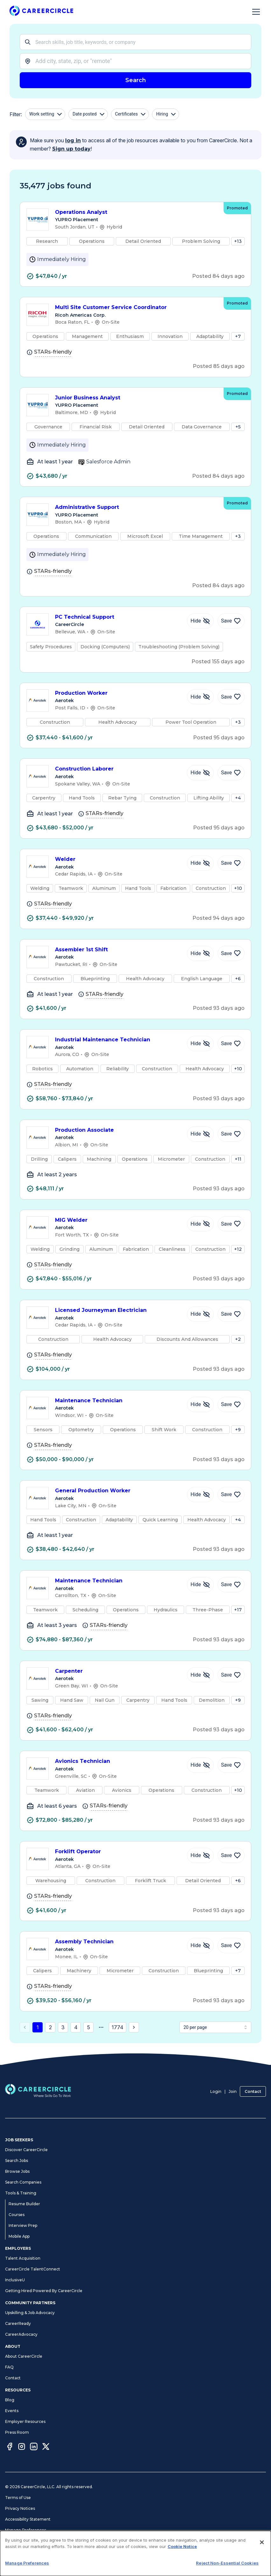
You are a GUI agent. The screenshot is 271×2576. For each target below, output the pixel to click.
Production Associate (118, 1130)
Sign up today (71, 149)
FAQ (9, 2367)
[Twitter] (45, 2447)
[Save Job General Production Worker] (231, 1494)
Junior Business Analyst (136, 398)
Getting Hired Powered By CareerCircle (43, 2290)
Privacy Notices (20, 2508)
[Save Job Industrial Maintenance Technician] (231, 1043)
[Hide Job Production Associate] (200, 1134)
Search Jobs (16, 2160)
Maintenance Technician (118, 1401)
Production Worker (118, 693)
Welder (118, 859)
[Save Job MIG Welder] (231, 1224)
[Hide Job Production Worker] (200, 697)
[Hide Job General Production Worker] (200, 1494)
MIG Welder (118, 1220)
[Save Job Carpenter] (231, 1675)
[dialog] (135, 2553)
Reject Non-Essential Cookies (227, 2562)
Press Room (17, 2432)
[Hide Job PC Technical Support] (200, 621)
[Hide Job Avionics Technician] (200, 1765)
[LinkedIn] (33, 2447)
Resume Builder (24, 2203)
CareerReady (18, 2323)
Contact (253, 2091)
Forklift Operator (118, 1852)
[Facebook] (9, 2447)
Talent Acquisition (22, 2258)
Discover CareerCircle (26, 2149)
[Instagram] (21, 2447)
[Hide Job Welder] (200, 863)
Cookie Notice (182, 2546)
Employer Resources (25, 2421)
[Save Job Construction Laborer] (231, 772)
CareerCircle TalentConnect (32, 2269)
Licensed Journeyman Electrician (118, 1310)
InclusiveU (15, 2279)
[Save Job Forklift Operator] (231, 1855)
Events (11, 2410)
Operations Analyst (136, 212)
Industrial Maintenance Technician (118, 1040)
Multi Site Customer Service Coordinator (136, 308)
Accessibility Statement (28, 2519)
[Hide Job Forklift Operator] (200, 1855)
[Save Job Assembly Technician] (231, 1945)
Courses (16, 2214)
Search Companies (23, 2182)
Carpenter (118, 1671)
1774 (117, 2027)
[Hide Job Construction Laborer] (200, 772)
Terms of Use (18, 2497)
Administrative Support (136, 507)
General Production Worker (118, 1491)
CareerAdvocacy (21, 2334)
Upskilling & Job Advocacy (30, 2312)
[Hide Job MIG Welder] (200, 1224)
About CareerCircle (23, 2356)
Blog (9, 2399)
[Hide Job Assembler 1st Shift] (200, 953)
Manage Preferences (25, 2530)
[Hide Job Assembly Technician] (200, 1945)
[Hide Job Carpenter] (200, 1675)
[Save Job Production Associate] (231, 1134)
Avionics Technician (118, 1761)
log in (73, 140)
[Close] (262, 2542)
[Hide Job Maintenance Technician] (200, 1404)
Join (233, 2091)
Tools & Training (20, 2193)
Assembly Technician (118, 1942)
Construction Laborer (118, 769)
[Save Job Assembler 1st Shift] (231, 953)
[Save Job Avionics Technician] (231, 1765)
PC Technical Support (118, 617)
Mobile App (19, 2236)
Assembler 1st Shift (118, 950)
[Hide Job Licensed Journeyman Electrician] (200, 1314)
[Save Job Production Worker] (231, 697)
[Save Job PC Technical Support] (231, 621)
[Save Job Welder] (231, 863)
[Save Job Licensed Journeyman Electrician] (231, 1314)
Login (215, 2091)
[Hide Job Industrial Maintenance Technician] (200, 1043)
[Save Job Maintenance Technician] (231, 1404)
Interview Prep (23, 2225)
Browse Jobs (17, 2171)
